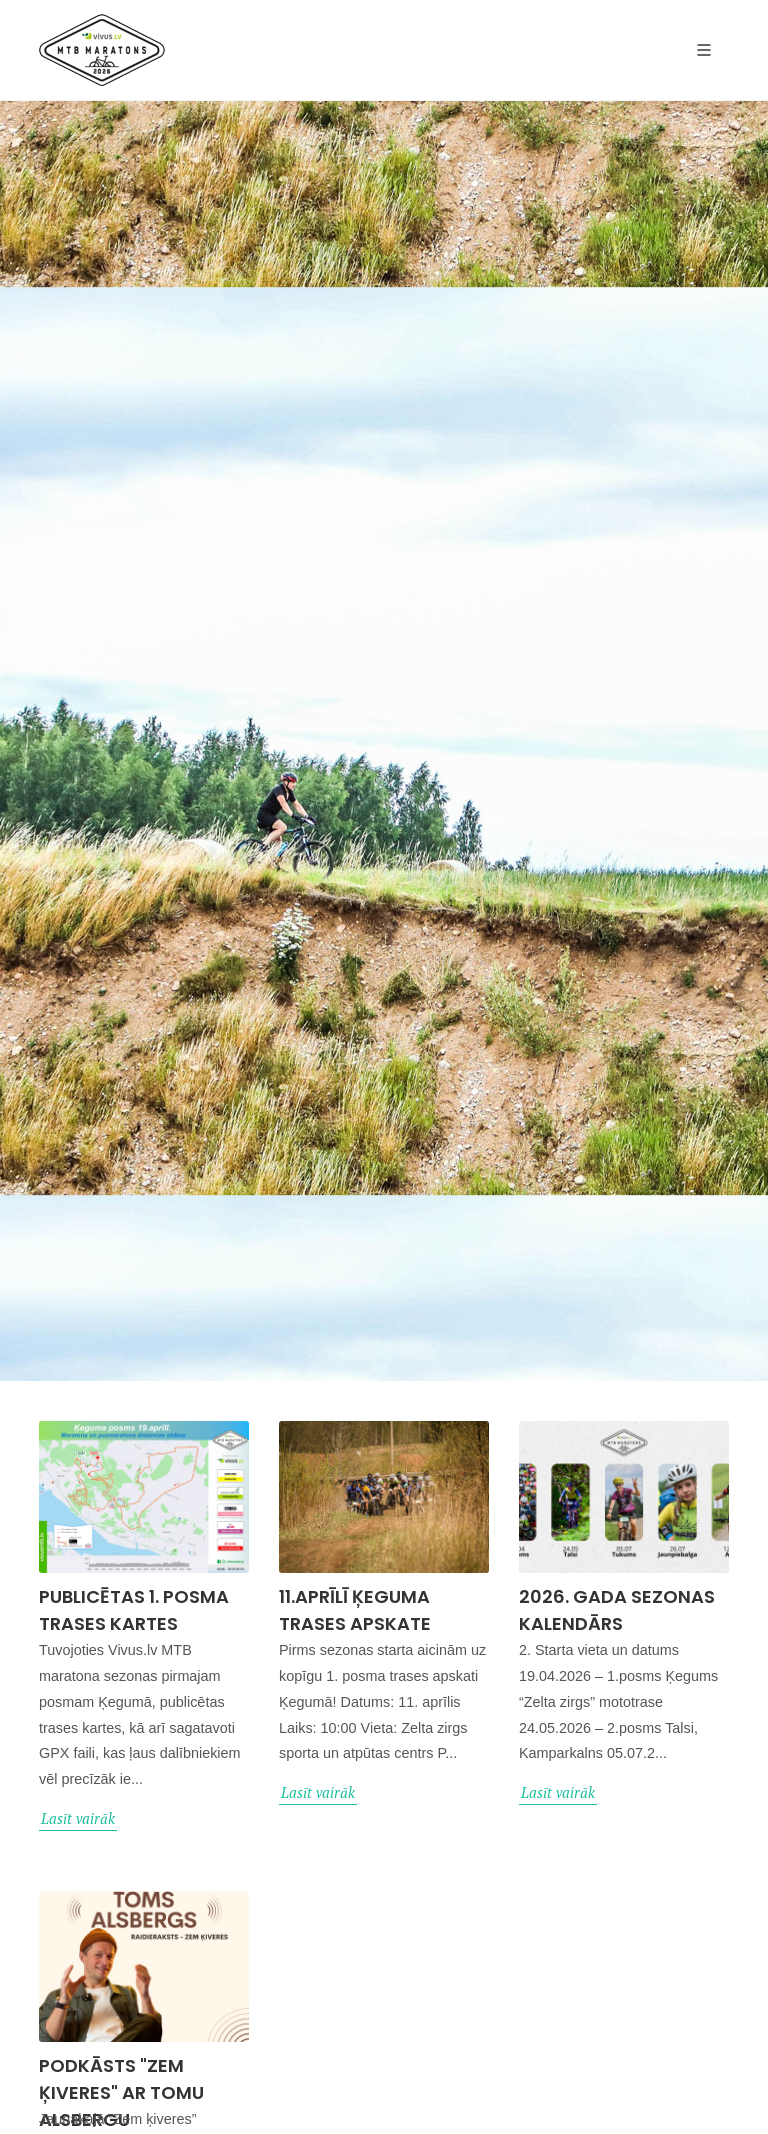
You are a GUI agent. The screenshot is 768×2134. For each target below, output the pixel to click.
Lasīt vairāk (78, 1818)
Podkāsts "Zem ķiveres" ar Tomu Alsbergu (121, 2092)
